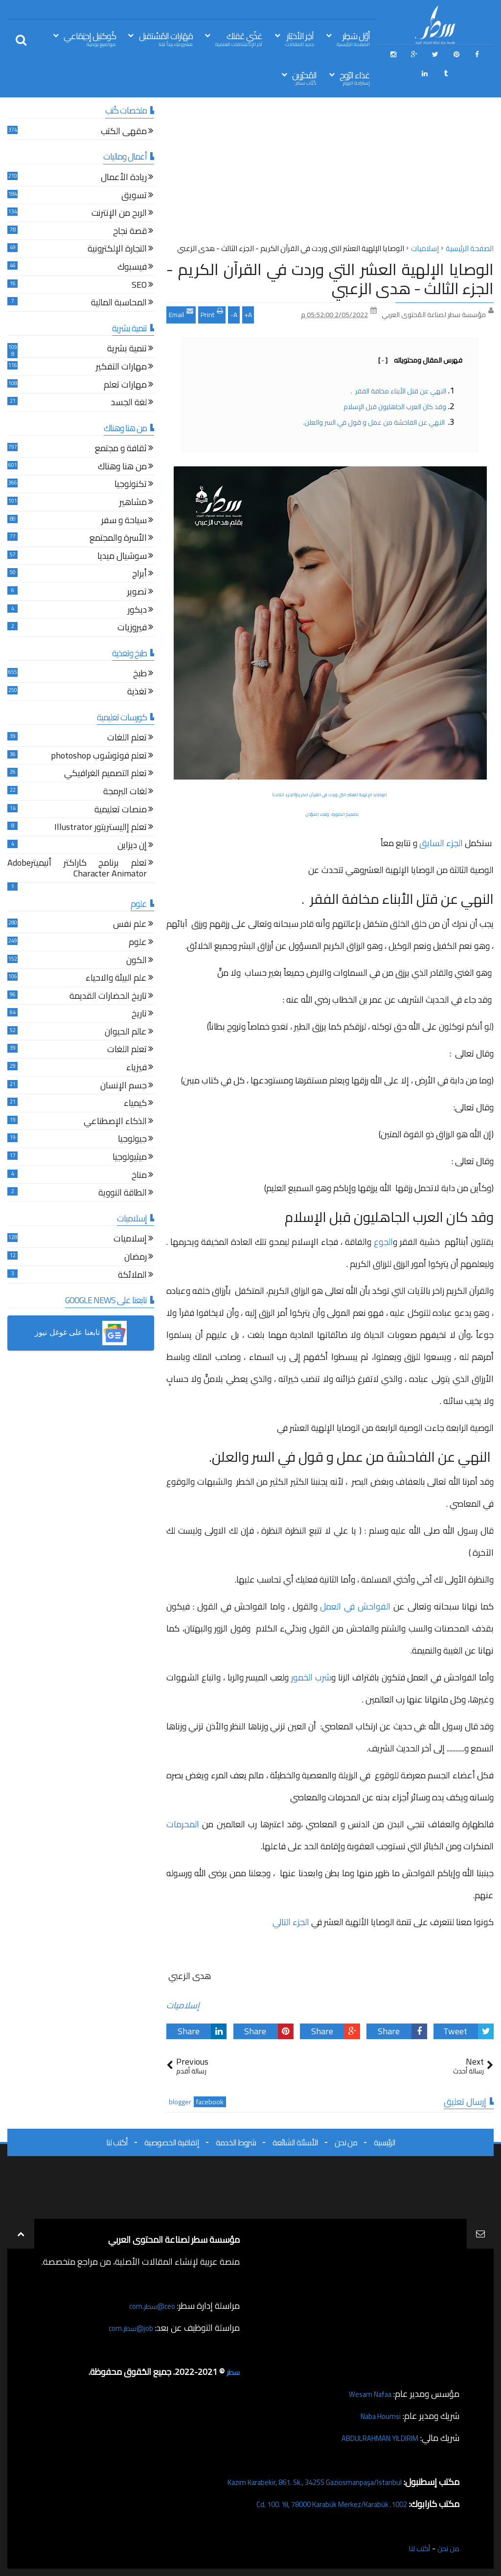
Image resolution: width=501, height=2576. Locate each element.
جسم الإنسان (123, 1086)
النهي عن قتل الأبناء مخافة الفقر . (397, 391)
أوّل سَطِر (353, 38)
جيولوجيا (132, 1140)
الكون (136, 961)
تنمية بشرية (127, 349)
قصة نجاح (130, 232)
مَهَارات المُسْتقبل (166, 38)
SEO (139, 286)
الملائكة (132, 1276)
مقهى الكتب (124, 132)
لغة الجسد (129, 403)
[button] (80, 1333)
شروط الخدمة (236, 2142)
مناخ (139, 1176)
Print (212, 313)
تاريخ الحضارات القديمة (108, 997)
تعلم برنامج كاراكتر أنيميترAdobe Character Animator (77, 869)
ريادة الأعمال (124, 178)
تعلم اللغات (127, 738)
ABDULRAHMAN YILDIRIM (368, 2438)
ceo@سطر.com (148, 2306)
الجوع (383, 1242)
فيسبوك (132, 268)
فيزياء (136, 1068)
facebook (210, 2102)
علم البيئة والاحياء (116, 979)
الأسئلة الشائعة (295, 2142)
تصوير (137, 592)
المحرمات (182, 1824)
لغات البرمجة (125, 792)
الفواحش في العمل (355, 1606)
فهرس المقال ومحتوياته (420, 360)
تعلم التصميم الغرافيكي (105, 774)
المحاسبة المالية (119, 303)
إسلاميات (183, 2005)
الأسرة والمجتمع (118, 539)
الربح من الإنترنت (119, 214)
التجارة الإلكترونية (117, 249)
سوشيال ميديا (122, 557)
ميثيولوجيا (130, 1158)
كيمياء (135, 1104)
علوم (138, 943)
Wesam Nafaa (365, 2394)
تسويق (134, 196)
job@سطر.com (127, 2328)
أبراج (139, 574)
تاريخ (139, 1014)
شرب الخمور (311, 1677)
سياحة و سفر (124, 521)
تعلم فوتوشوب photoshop (99, 756)
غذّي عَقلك (238, 38)
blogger (180, 2102)
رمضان (135, 1258)
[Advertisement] (330, 173)
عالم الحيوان (126, 1032)
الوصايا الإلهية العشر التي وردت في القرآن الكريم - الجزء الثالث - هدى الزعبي (330, 278)
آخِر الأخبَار (299, 38)
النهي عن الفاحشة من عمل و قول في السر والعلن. (373, 422)
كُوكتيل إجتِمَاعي (90, 38)
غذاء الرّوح (355, 77)
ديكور (137, 611)
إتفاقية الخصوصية (171, 2142)
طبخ (140, 674)
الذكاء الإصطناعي (115, 1122)
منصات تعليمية (120, 810)
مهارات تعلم (125, 385)
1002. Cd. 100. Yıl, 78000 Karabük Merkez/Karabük (313, 2504)
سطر (232, 2372)
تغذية (137, 692)
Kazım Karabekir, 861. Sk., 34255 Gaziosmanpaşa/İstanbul (294, 2482)
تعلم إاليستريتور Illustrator (100, 828)
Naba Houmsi (375, 2416)
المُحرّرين (304, 77)
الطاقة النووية (122, 1193)
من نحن (346, 2142)
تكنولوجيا (130, 485)
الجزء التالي (291, 1922)
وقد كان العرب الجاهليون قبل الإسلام (394, 406)
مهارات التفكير (121, 367)
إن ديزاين (132, 846)
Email (181, 313)
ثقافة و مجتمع (121, 449)
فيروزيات (132, 628)
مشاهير (133, 503)
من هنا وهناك (122, 467)
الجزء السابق (441, 843)
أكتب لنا (117, 2142)
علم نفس (130, 925)
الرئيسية (384, 2142)
